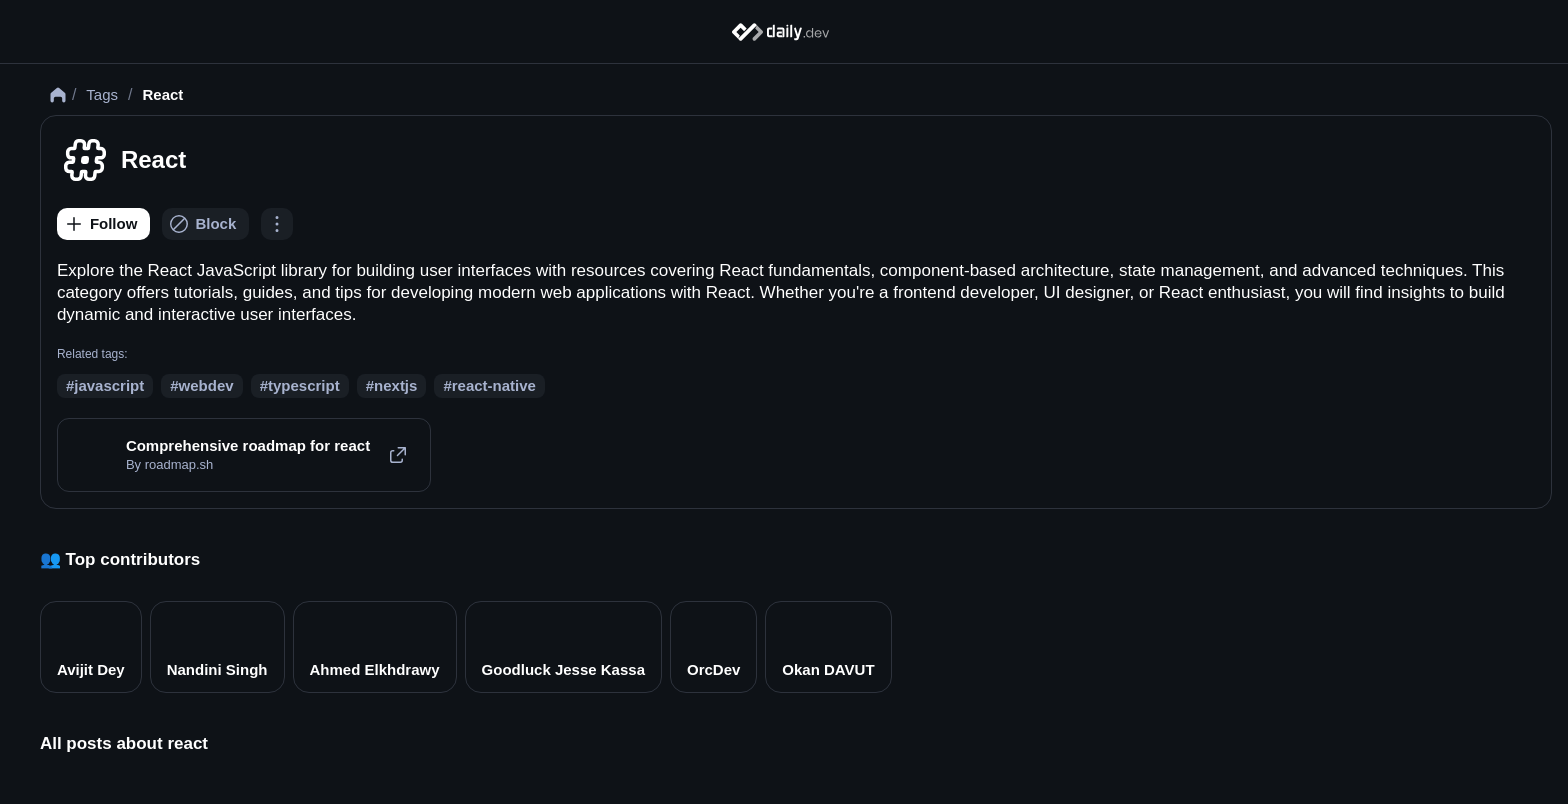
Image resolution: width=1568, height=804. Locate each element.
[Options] (297, 253)
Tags (122, 123)
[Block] (226, 253)
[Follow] (124, 253)
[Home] (784, 32)
